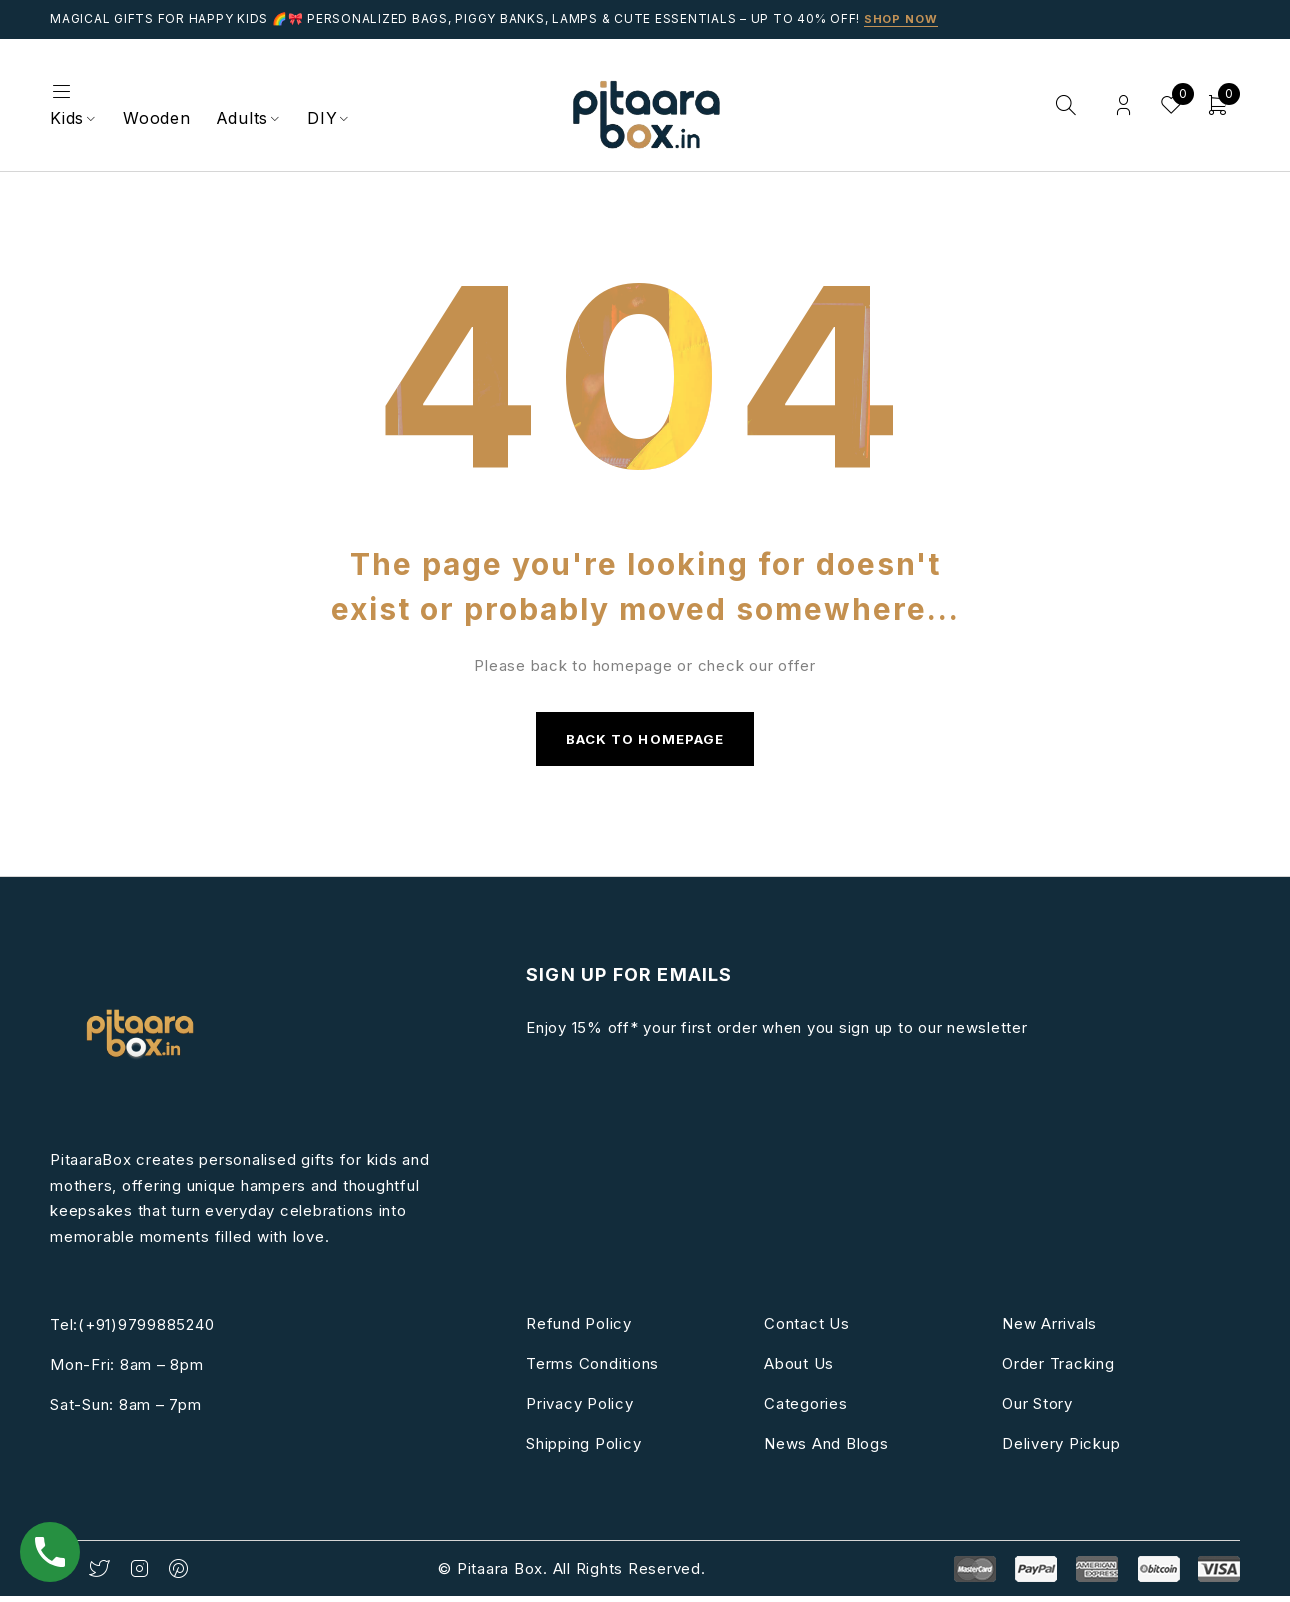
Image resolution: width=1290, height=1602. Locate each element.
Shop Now (902, 18)
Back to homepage (645, 741)
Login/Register (1119, 105)
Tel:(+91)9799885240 (132, 1330)
